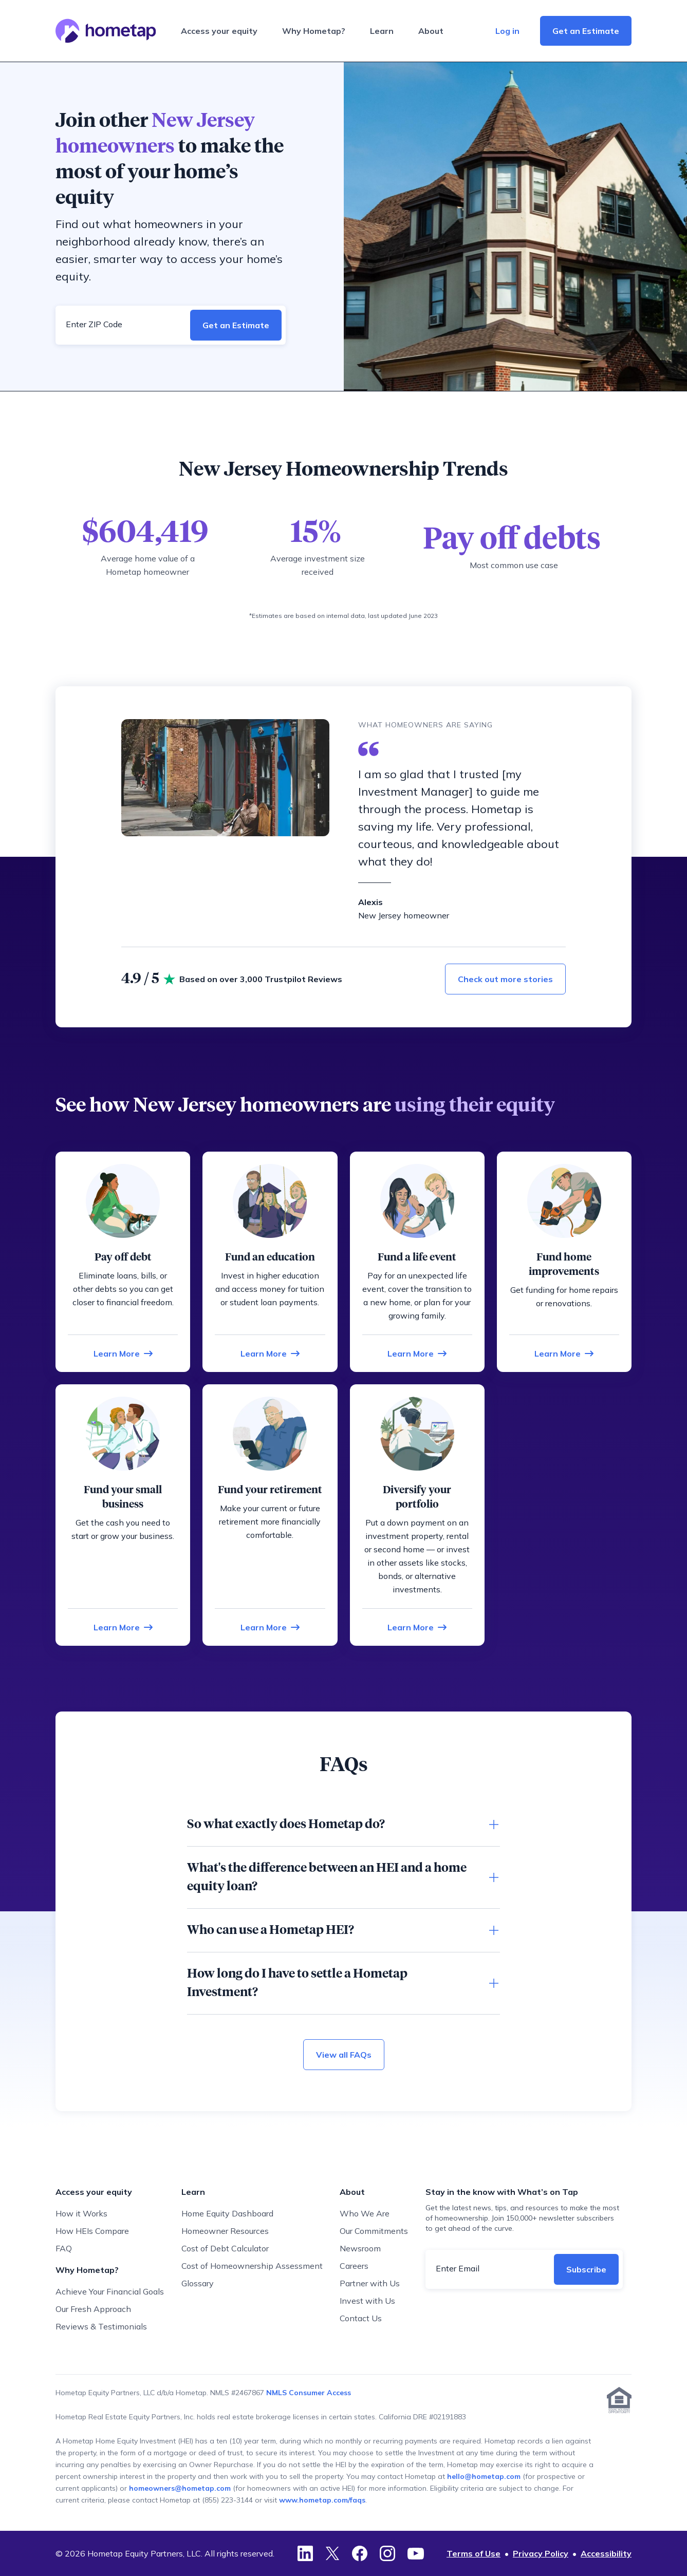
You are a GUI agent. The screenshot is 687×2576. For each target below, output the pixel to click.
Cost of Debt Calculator (225, 2248)
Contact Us (361, 2318)
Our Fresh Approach (93, 2309)
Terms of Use (473, 2553)
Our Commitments (374, 2231)
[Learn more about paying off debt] (123, 1353)
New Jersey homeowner (403, 915)
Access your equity (219, 31)
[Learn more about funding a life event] (417, 1353)
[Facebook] (359, 2553)
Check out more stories (505, 979)
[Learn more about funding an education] (270, 1353)
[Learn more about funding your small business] (123, 1627)
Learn (382, 31)
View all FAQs (344, 2054)
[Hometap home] (105, 30)
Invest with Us (367, 2301)
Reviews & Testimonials (101, 2326)
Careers (354, 2266)
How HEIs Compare (92, 2231)
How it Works (81, 2213)
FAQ (63, 2248)
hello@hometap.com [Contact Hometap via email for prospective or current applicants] (484, 2476)
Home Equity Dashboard (227, 2213)
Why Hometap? (313, 31)
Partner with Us (370, 2283)
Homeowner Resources (225, 2231)
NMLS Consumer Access (308, 2392)
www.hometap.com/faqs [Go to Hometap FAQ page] (322, 2500)
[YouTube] (415, 2553)
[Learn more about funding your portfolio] (417, 1627)
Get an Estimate (585, 31)
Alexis (370, 902)
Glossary (197, 2283)
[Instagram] (387, 2553)
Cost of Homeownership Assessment (252, 2266)
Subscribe (586, 2269)
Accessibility (606, 2553)
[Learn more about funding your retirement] (270, 1627)
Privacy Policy (540, 2553)
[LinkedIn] (305, 2553)
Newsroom (360, 2248)
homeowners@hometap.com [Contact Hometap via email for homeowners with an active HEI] (180, 2488)
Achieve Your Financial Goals (109, 2291)
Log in (507, 31)
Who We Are (364, 2213)
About (430, 31)
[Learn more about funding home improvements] (563, 1353)
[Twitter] (332, 2553)
